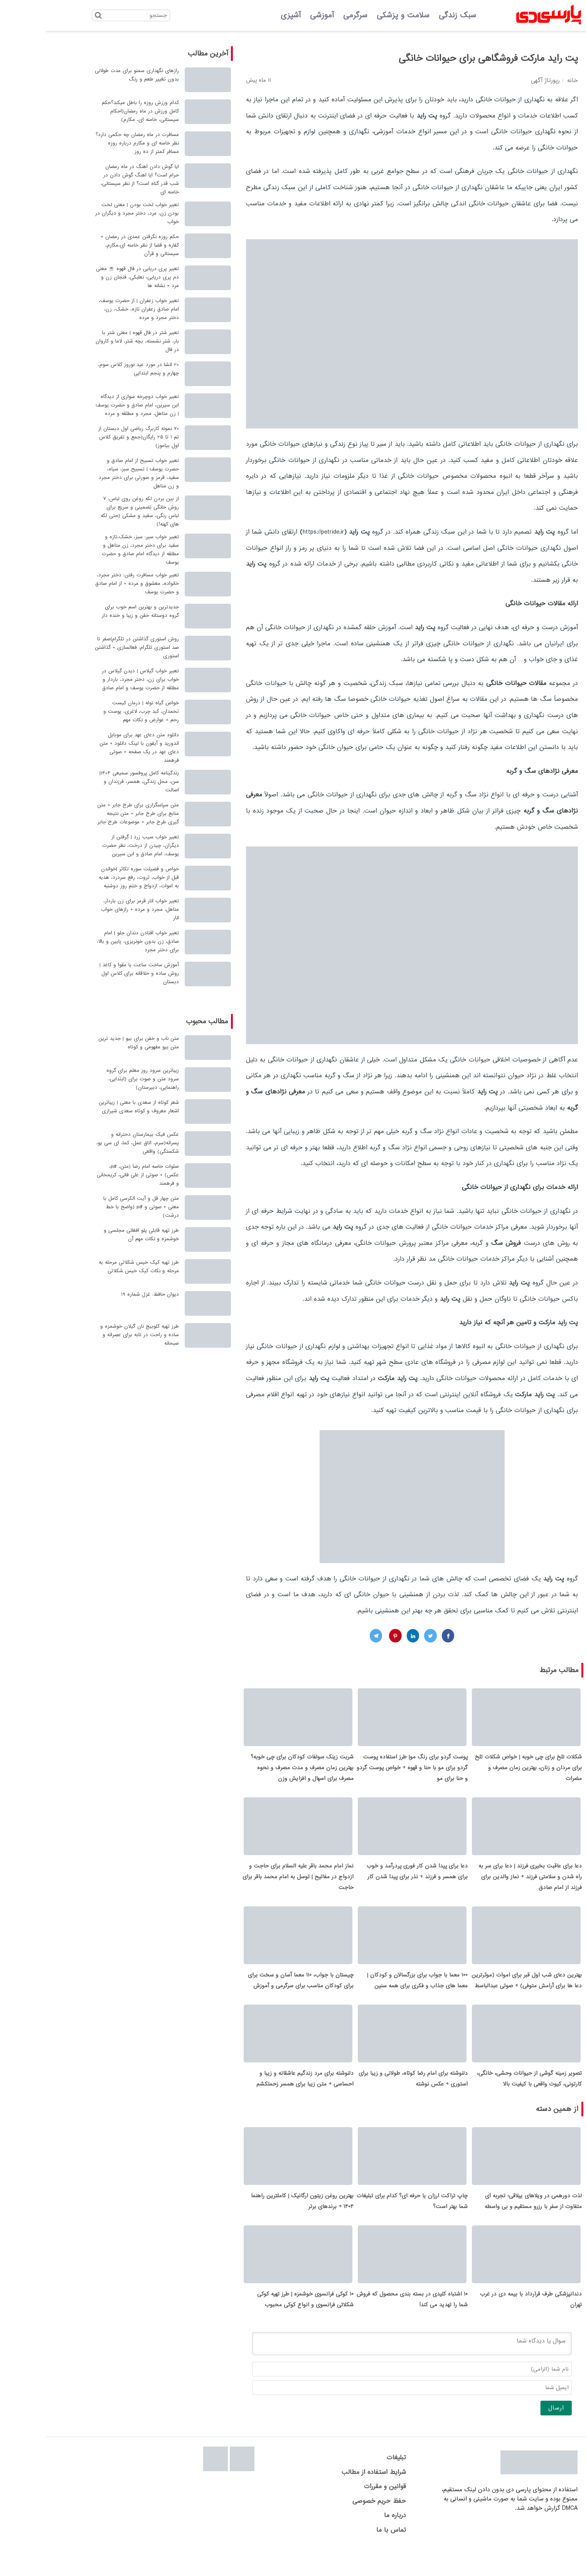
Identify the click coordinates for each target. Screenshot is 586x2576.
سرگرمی (310, 15)
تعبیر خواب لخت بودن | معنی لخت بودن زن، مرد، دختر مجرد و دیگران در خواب (91, 213)
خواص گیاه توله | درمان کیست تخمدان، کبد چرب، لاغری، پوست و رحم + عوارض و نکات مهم (95, 711)
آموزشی (276, 15)
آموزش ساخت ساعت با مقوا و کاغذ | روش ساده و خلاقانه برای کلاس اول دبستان (93, 973)
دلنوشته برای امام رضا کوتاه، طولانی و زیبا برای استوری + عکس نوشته (367, 2095)
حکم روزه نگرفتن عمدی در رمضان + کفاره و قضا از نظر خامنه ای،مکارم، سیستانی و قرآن (94, 245)
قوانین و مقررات (339, 2512)
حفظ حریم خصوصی (333, 2526)
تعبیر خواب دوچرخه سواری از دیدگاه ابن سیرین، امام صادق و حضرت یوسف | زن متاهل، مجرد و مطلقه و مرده (91, 405)
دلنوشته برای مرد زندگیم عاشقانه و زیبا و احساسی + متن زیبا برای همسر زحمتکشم (259, 2095)
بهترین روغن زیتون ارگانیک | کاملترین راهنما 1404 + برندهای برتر (256, 2222)
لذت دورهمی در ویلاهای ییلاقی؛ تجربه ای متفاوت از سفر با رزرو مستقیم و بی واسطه (487, 2222)
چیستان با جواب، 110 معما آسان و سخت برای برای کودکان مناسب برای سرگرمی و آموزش (255, 1993)
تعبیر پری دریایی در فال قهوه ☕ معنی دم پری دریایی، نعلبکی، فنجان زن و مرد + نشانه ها (92, 277)
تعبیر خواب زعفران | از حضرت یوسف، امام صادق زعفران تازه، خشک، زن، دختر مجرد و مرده (93, 309)
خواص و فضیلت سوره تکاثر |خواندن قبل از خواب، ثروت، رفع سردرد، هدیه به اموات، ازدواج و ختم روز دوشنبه (93, 877)
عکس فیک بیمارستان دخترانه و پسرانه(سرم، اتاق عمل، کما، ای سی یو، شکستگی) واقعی (92, 1143)
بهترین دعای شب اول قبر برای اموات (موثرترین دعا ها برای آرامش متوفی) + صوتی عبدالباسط (481, 1993)
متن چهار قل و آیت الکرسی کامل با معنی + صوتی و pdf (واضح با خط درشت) (95, 1207)
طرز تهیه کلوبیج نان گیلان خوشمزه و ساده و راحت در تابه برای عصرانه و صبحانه (94, 1335)
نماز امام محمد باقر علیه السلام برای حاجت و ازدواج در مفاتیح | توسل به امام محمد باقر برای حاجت (252, 1885)
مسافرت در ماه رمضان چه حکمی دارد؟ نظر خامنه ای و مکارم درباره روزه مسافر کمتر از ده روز (91, 143)
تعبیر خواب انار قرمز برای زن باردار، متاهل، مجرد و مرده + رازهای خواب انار (94, 909)
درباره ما (349, 2541)
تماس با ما (345, 2555)
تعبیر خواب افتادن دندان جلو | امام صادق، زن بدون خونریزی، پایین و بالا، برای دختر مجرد (92, 941)
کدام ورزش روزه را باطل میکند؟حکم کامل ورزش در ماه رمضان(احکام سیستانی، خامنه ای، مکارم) (94, 111)
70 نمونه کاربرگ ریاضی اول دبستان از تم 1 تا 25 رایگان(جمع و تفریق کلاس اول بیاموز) (93, 437)
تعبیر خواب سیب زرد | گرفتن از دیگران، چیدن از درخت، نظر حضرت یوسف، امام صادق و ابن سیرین (95, 845)
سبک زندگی (412, 15)
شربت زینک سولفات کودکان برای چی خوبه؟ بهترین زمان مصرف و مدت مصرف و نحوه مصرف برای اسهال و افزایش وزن (256, 1772)
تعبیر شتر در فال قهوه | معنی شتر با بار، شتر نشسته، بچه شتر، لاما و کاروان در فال (91, 341)
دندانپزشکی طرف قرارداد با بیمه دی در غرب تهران (485, 2324)
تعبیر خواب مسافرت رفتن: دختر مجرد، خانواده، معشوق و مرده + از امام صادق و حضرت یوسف (91, 583)
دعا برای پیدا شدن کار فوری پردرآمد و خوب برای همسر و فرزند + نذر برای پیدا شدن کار (371, 1879)
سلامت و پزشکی (357, 15)
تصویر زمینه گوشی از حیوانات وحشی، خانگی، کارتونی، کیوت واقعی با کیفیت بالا (483, 2095)
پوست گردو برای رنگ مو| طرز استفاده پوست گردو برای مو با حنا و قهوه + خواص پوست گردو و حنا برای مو (366, 1772)
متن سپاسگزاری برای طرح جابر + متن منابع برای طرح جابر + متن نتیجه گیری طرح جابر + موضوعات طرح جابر (92, 813)
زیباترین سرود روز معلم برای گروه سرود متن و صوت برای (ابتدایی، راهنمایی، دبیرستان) (97, 1079)
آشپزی (245, 15)
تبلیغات (350, 2483)
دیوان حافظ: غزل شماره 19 (104, 1294)
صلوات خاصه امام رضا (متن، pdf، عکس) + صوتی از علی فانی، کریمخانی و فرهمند (92, 1175)
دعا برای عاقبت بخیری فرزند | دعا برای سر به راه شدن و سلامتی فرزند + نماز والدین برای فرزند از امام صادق (484, 1885)
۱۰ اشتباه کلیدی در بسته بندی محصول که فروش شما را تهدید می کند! (366, 2324)
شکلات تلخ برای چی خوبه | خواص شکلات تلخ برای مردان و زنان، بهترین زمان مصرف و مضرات (482, 1772)
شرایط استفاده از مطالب (328, 2497)
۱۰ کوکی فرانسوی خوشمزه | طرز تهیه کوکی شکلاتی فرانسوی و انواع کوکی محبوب (260, 2324)
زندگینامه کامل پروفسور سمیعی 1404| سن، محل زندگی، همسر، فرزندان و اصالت (93, 781)
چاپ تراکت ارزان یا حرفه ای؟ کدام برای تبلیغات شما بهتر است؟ (366, 2222)
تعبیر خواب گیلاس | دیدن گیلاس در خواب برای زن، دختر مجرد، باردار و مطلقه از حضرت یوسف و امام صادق (94, 679)
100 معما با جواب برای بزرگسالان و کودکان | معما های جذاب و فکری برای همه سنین (372, 1993)
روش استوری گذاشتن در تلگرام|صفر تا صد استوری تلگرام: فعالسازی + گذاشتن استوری (91, 647)
